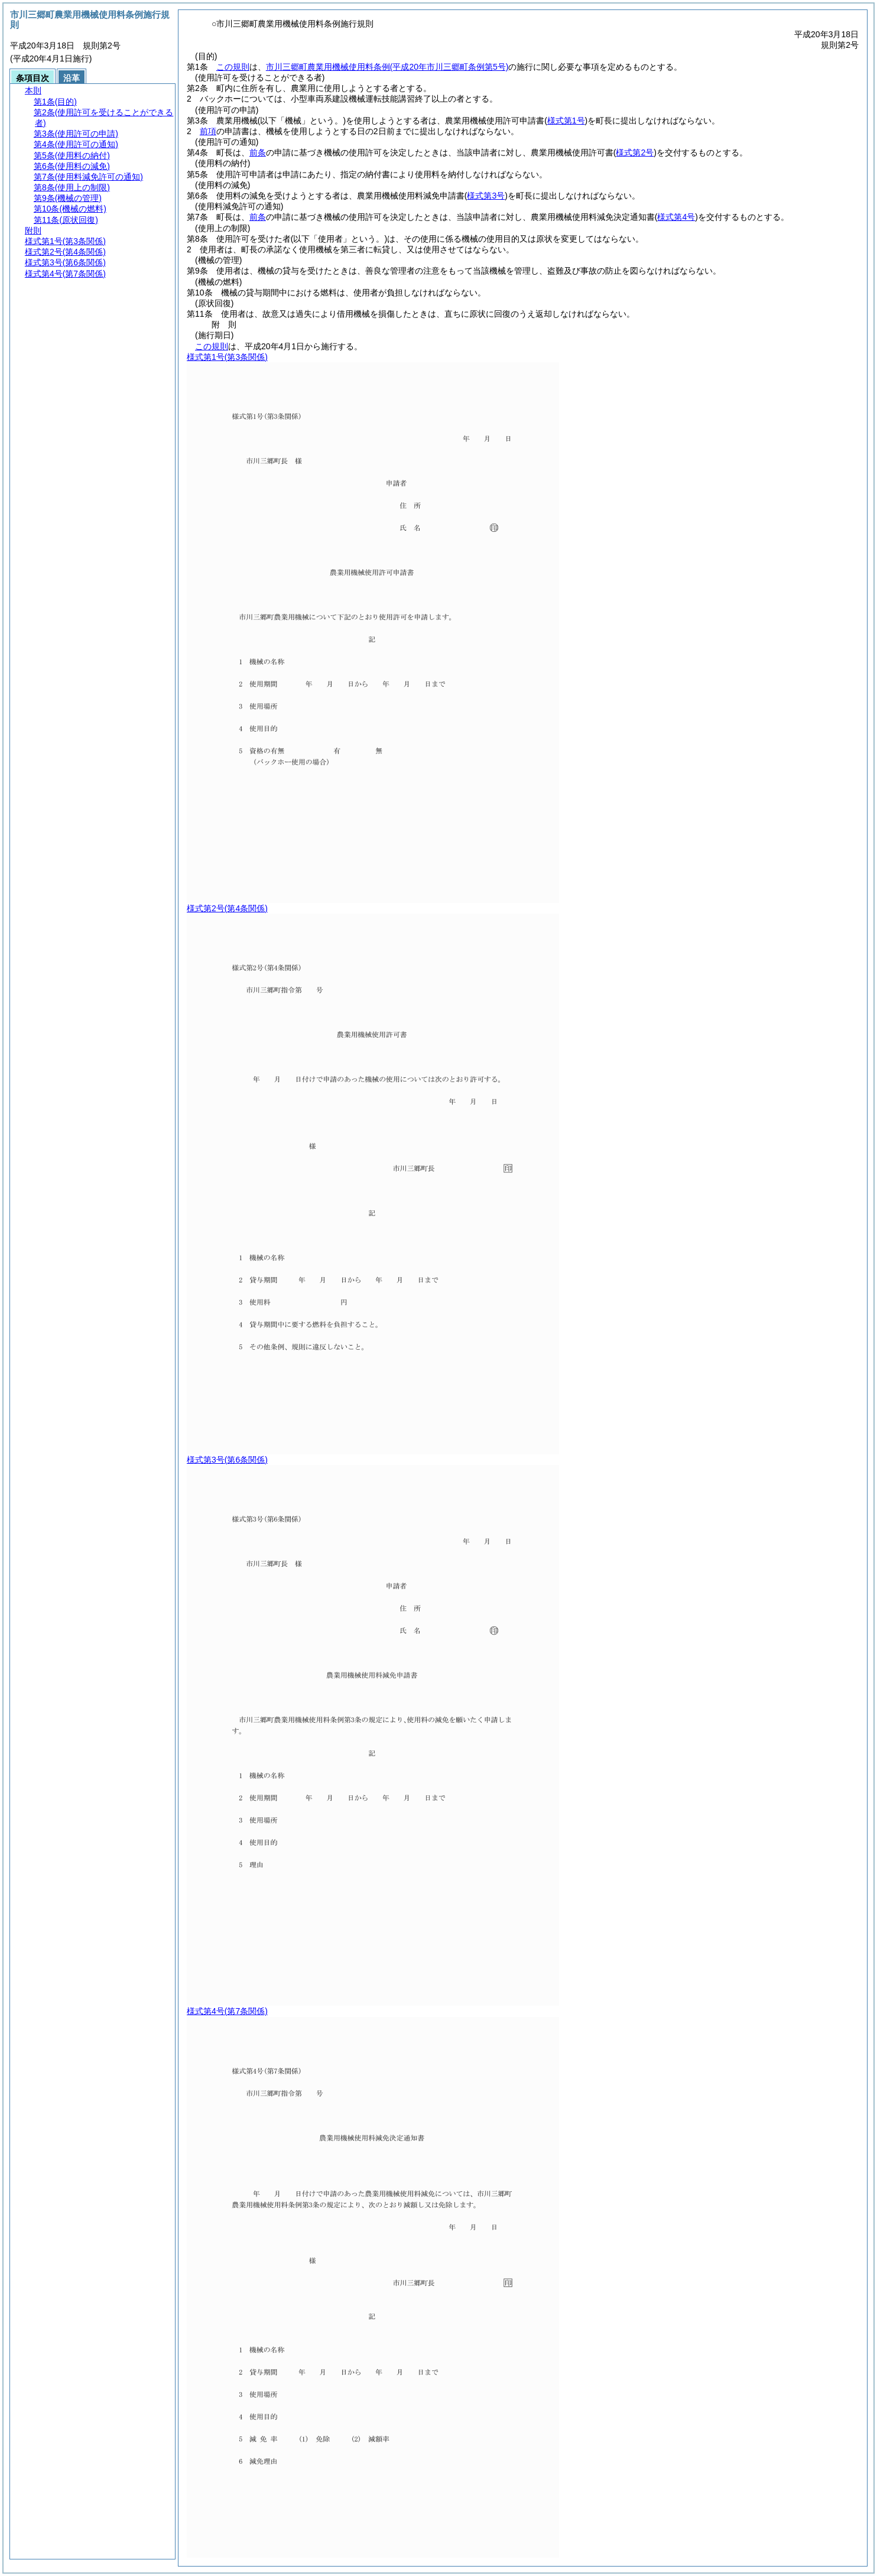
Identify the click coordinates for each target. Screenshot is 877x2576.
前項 (208, 131)
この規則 (232, 67)
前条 (257, 152)
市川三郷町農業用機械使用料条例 (387, 67)
